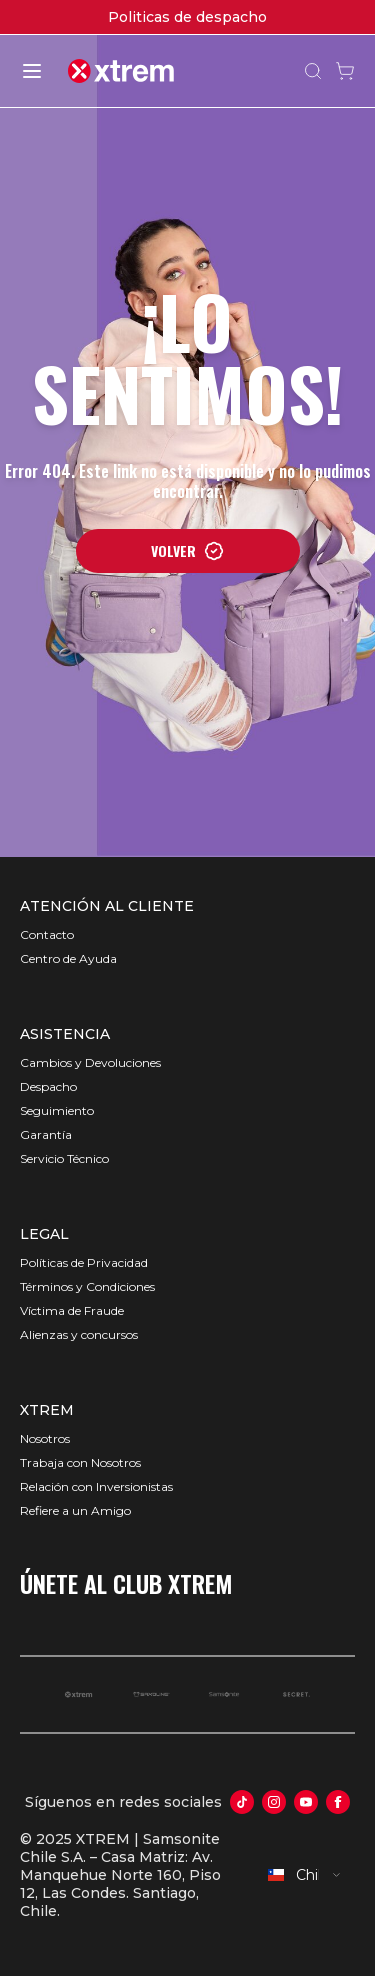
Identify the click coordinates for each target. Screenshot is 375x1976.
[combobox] (305, 1875)
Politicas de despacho (187, 17)
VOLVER (187, 550)
